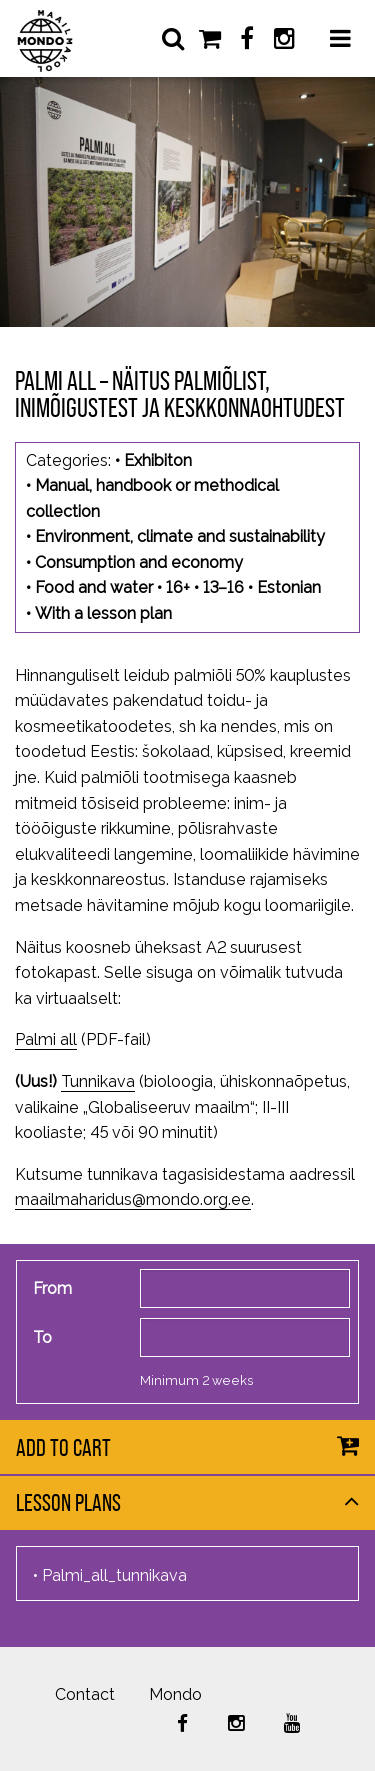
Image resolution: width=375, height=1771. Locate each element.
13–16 (223, 587)
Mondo (175, 1694)
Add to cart (63, 1447)
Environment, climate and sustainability (180, 536)
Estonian (289, 587)
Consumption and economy (139, 562)
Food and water (94, 587)
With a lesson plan (103, 613)
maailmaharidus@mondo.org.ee (133, 1199)
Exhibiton (158, 460)
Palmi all (46, 1039)
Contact (85, 1694)
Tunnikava (98, 1081)
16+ (178, 587)
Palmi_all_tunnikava (114, 1575)
